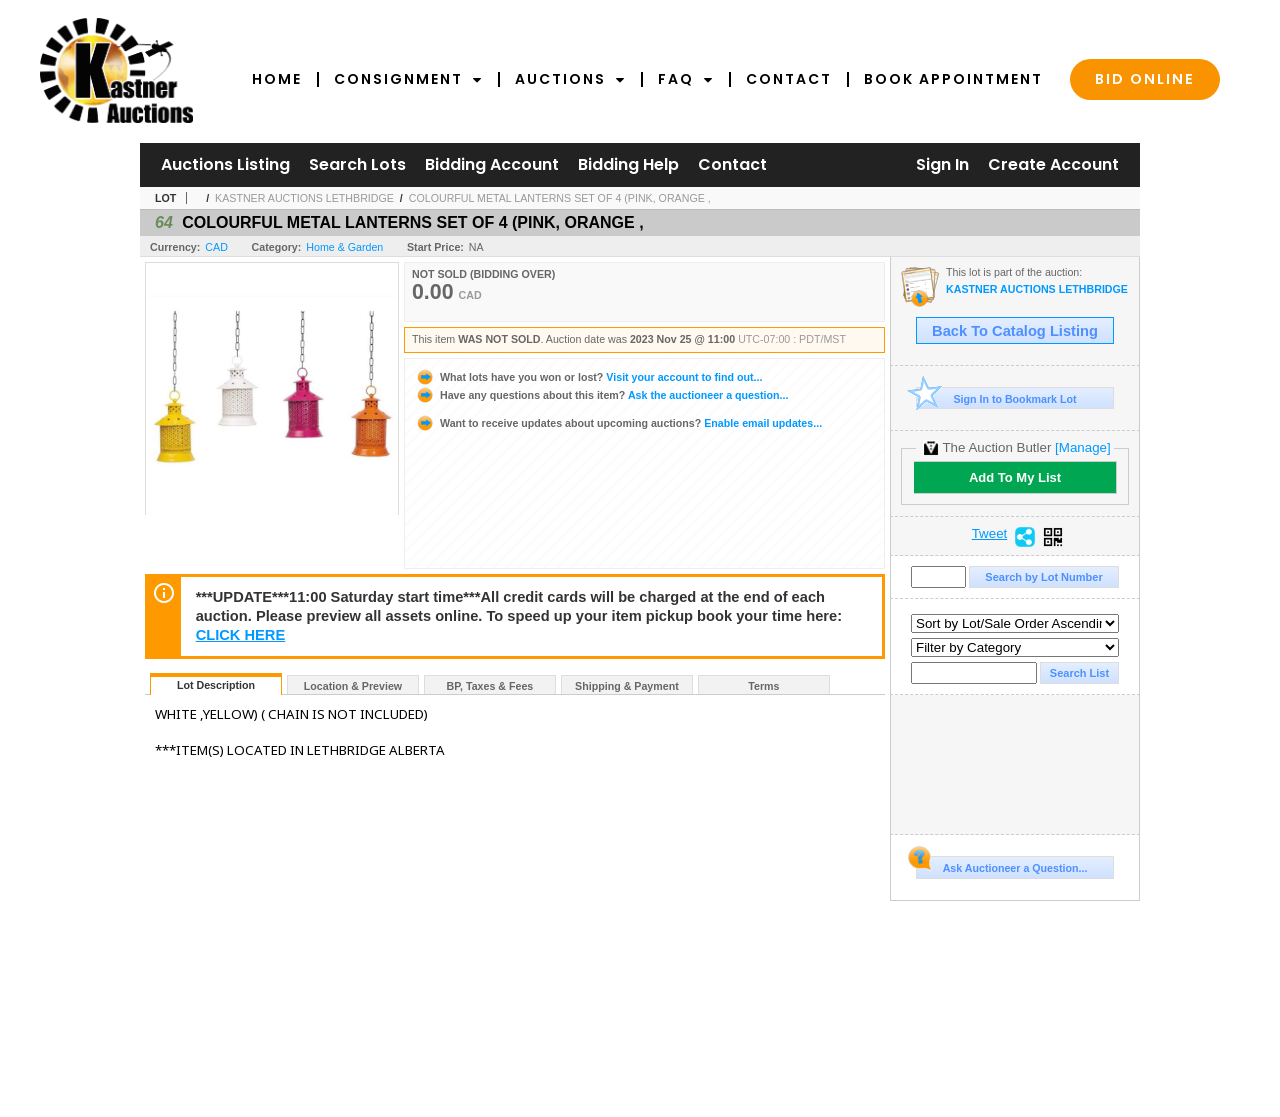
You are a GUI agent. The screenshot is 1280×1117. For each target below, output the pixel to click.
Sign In (942, 164)
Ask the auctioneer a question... (601, 395)
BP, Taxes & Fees (490, 686)
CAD (216, 247)
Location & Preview (353, 686)
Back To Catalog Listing (1015, 331)
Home (277, 79)
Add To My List (1015, 477)
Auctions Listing (225, 164)
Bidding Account (492, 164)
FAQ (686, 79)
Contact (789, 79)
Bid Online (1145, 79)
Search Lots (357, 164)
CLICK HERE (241, 635)
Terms (763, 686)
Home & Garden (344, 247)
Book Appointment (953, 79)
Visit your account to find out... (588, 377)
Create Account (1053, 164)
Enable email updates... (618, 423)
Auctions (570, 79)
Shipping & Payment (627, 686)
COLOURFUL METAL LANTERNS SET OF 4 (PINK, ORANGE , (560, 198)
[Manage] (1082, 447)
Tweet (990, 534)
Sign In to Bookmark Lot (996, 398)
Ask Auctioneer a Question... (1001, 865)
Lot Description (216, 685)
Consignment (408, 79)
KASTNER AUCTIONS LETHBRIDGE (304, 198)
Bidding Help (628, 164)
